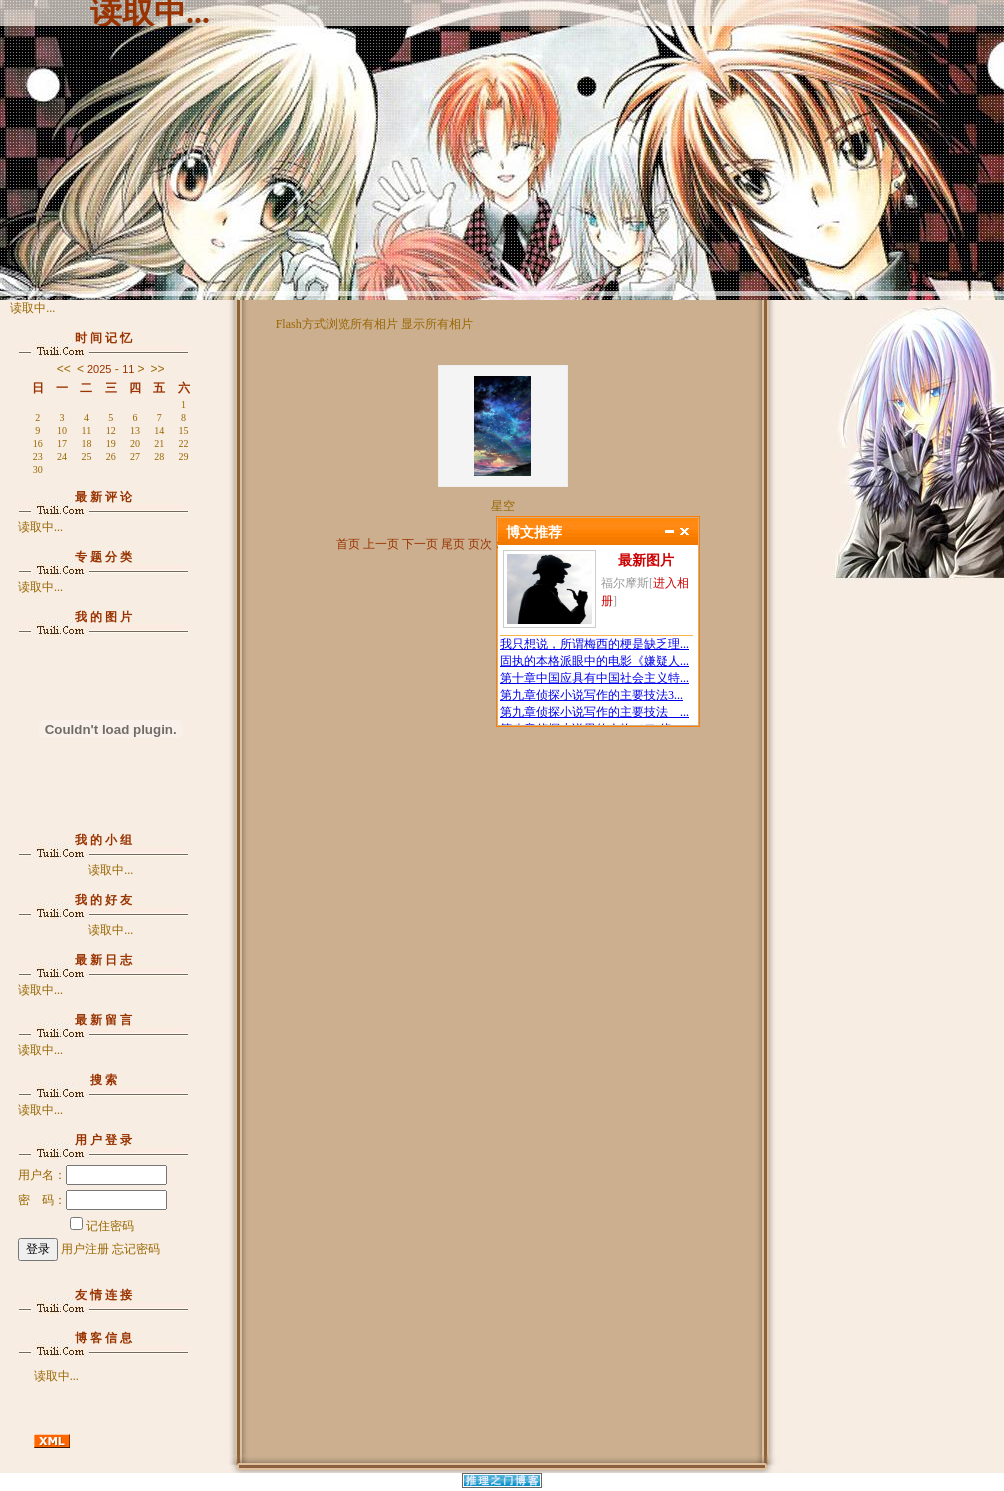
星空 (503, 506)
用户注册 (85, 1249)
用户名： (92, 1175)
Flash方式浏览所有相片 (337, 324)
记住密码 (102, 1226)
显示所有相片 (437, 324)
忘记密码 (136, 1249)
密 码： (92, 1200)
